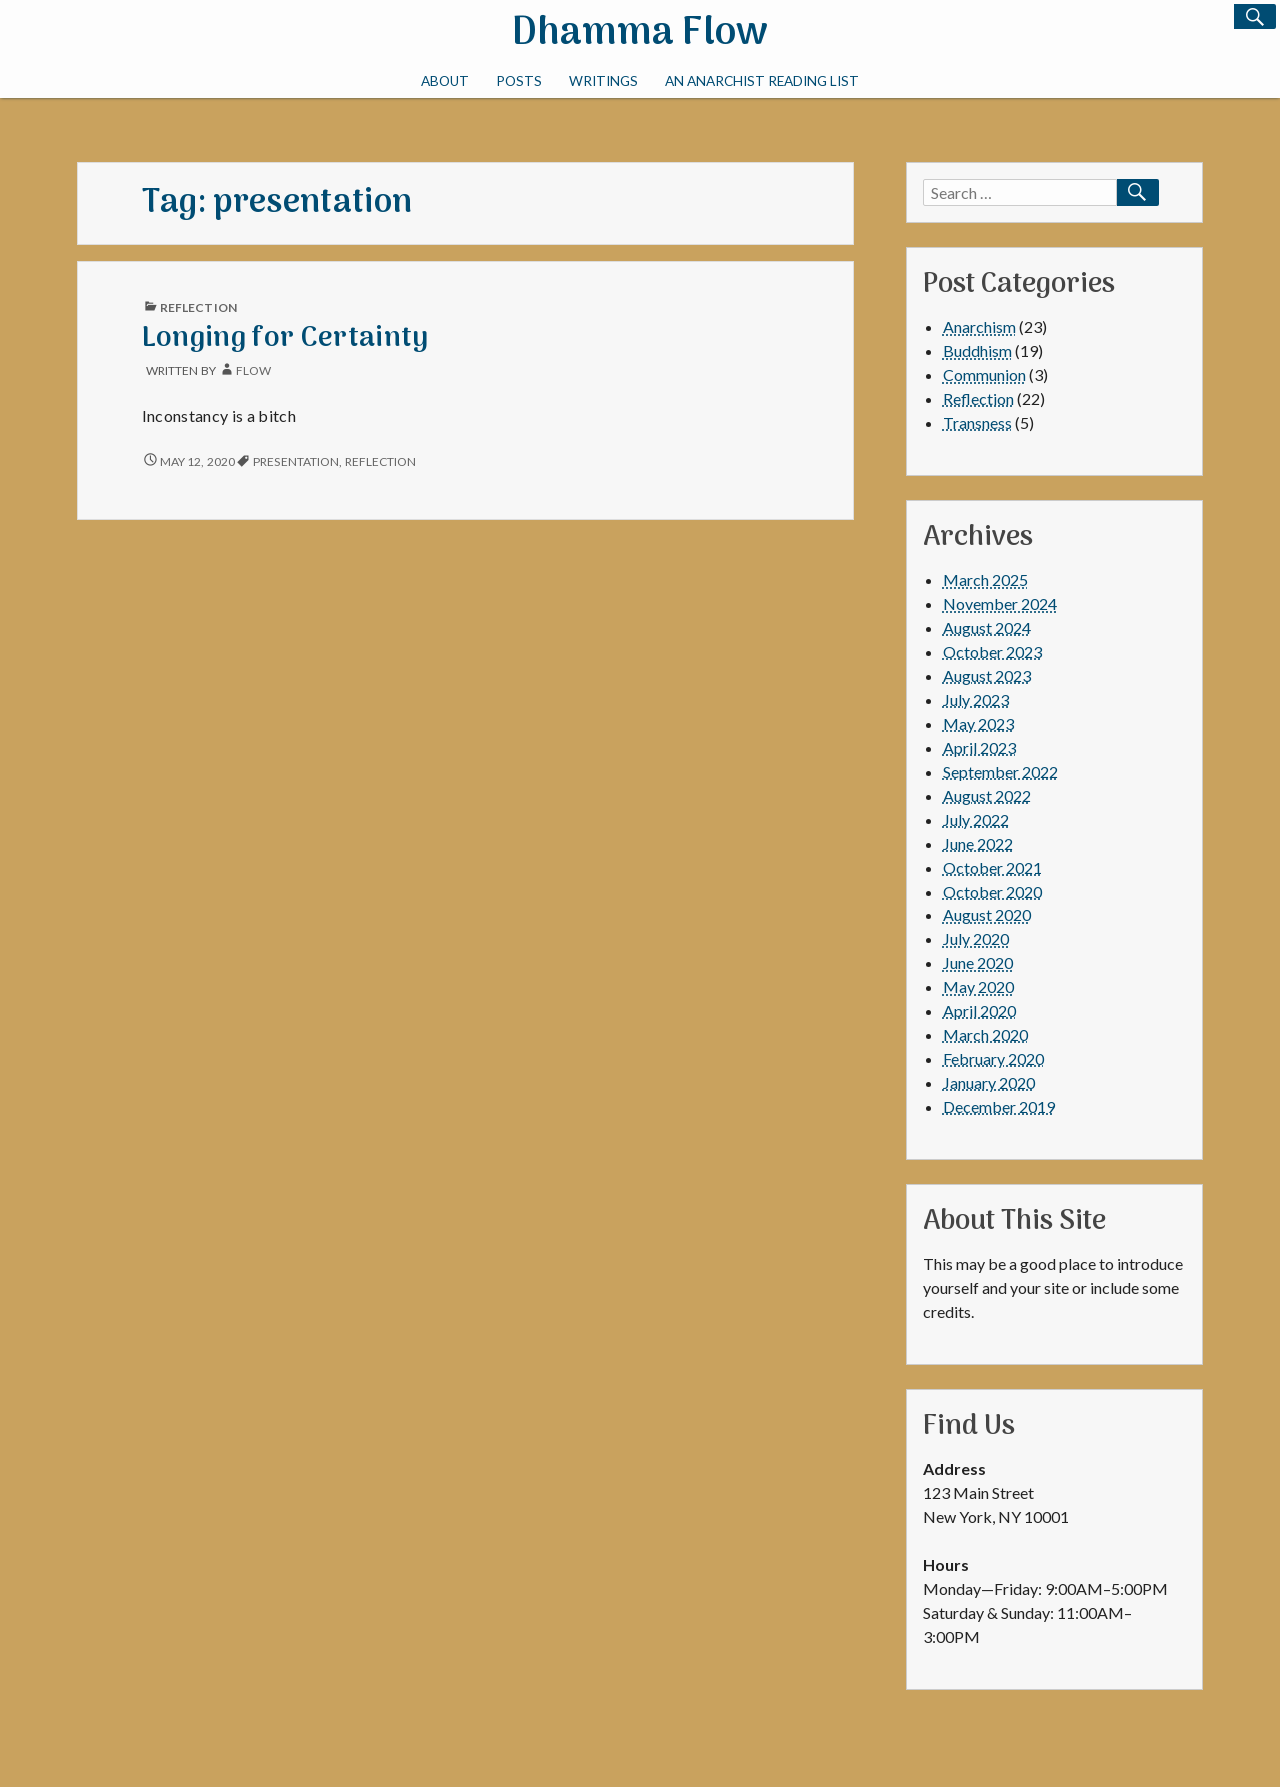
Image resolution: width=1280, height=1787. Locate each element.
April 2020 (979, 1010)
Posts (519, 81)
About (445, 81)
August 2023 (987, 675)
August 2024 (987, 627)
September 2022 (1000, 771)
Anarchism (979, 326)
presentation (296, 461)
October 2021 (992, 867)
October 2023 (992, 651)
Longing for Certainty (285, 338)
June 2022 (978, 843)
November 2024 (1000, 603)
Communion (984, 374)
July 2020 (976, 938)
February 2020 (993, 1058)
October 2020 (992, 891)
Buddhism (977, 350)
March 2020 (985, 1034)
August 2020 (987, 914)
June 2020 (978, 962)
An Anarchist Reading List (762, 81)
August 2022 (987, 795)
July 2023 (976, 699)
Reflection (198, 307)
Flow (253, 370)
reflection (381, 461)
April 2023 (979, 747)
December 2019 (999, 1106)
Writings (603, 81)
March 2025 (985, 579)
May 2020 (978, 986)
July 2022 (976, 819)
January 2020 (989, 1082)
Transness (977, 422)
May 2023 (978, 723)
